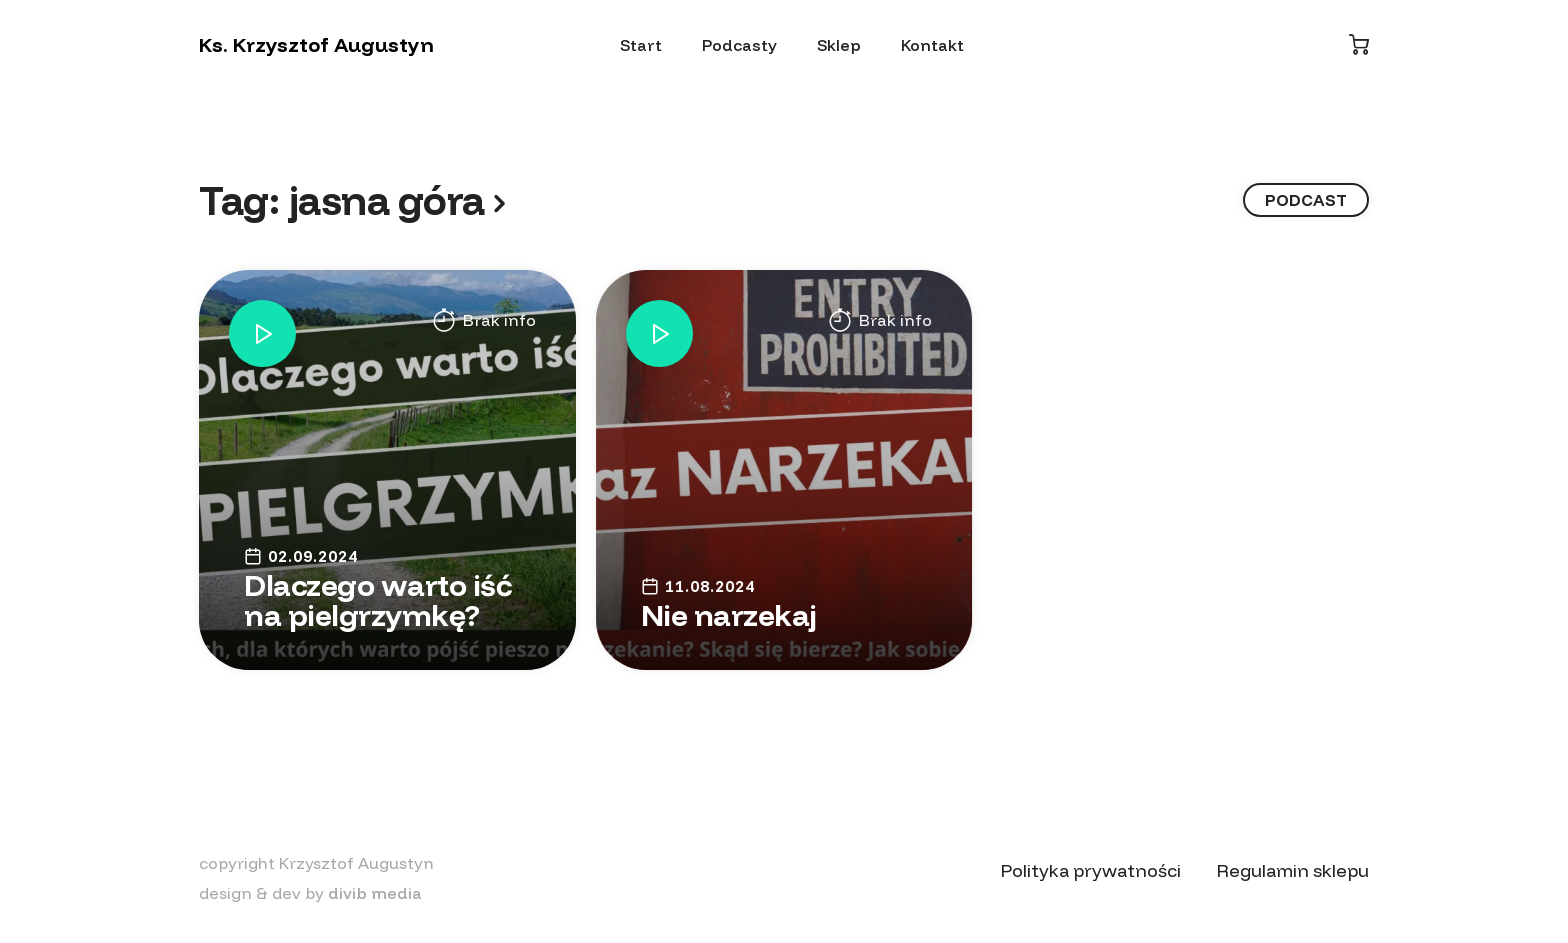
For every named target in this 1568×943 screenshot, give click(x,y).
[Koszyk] (1359, 44)
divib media (375, 893)
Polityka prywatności (1091, 870)
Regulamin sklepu (1293, 870)
